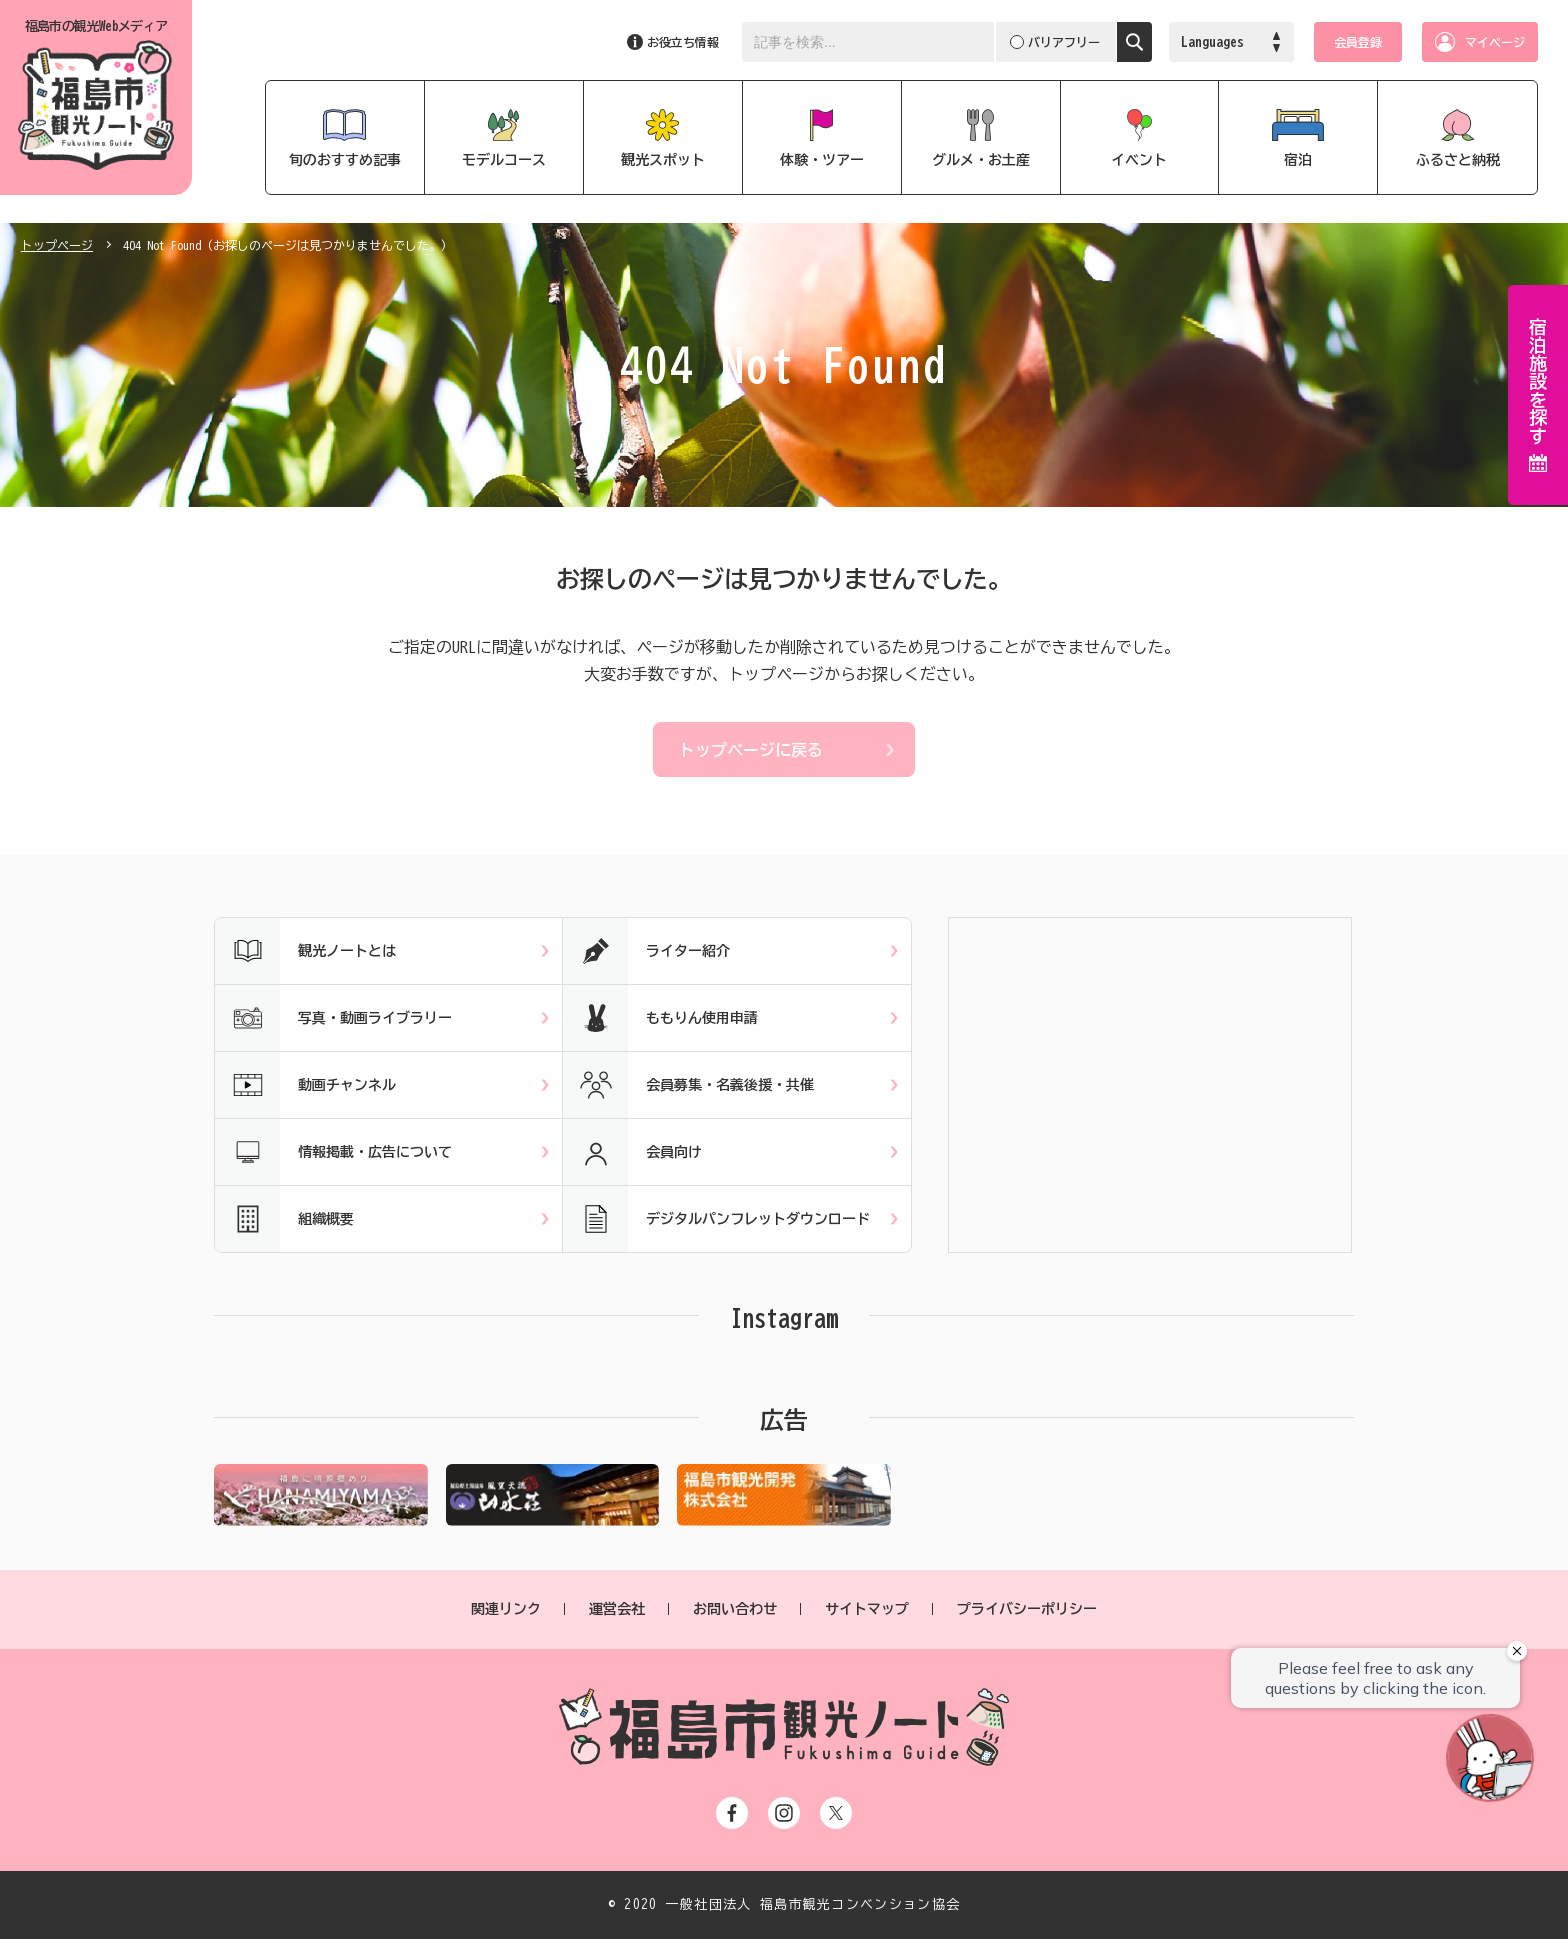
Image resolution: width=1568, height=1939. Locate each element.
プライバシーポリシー (1027, 1609)
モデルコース (504, 160)
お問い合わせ (735, 1609)
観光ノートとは (305, 951)
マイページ (1495, 42)
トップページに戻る (751, 750)
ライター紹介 (646, 951)
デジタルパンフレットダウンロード (716, 1219)
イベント (1139, 160)
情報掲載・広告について (333, 1152)
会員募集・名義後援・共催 (688, 1085)
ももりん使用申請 (660, 1018)
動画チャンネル (305, 1085)
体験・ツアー (822, 160)
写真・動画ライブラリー (333, 1018)
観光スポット (663, 160)
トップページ (57, 245)
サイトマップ (867, 1609)
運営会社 (617, 1609)
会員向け (632, 1152)
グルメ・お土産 (981, 160)
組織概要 (284, 1219)
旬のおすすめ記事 (345, 160)
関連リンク (506, 1609)
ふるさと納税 (1458, 160)
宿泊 (1298, 160)
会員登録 (1358, 42)
